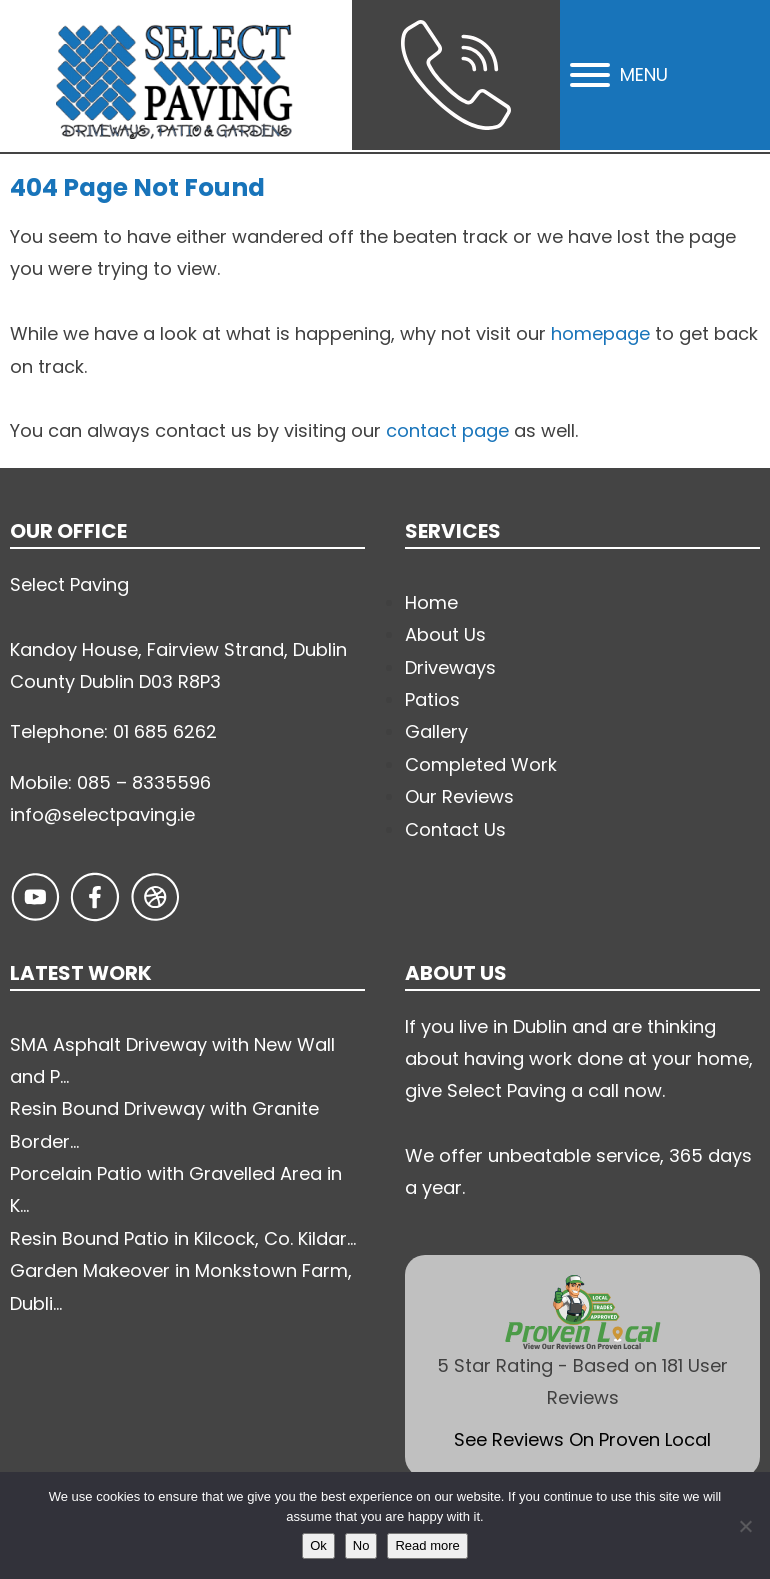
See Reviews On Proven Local (582, 1439)
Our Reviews (459, 796)
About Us (445, 634)
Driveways (450, 667)
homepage (600, 333)
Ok (318, 1545)
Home (431, 602)
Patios (432, 699)
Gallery (436, 731)
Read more (427, 1545)
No (361, 1545)
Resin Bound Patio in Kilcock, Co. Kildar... (183, 1238)
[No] (745, 1526)
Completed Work (481, 764)
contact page (447, 430)
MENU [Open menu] (619, 74)
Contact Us (455, 829)
